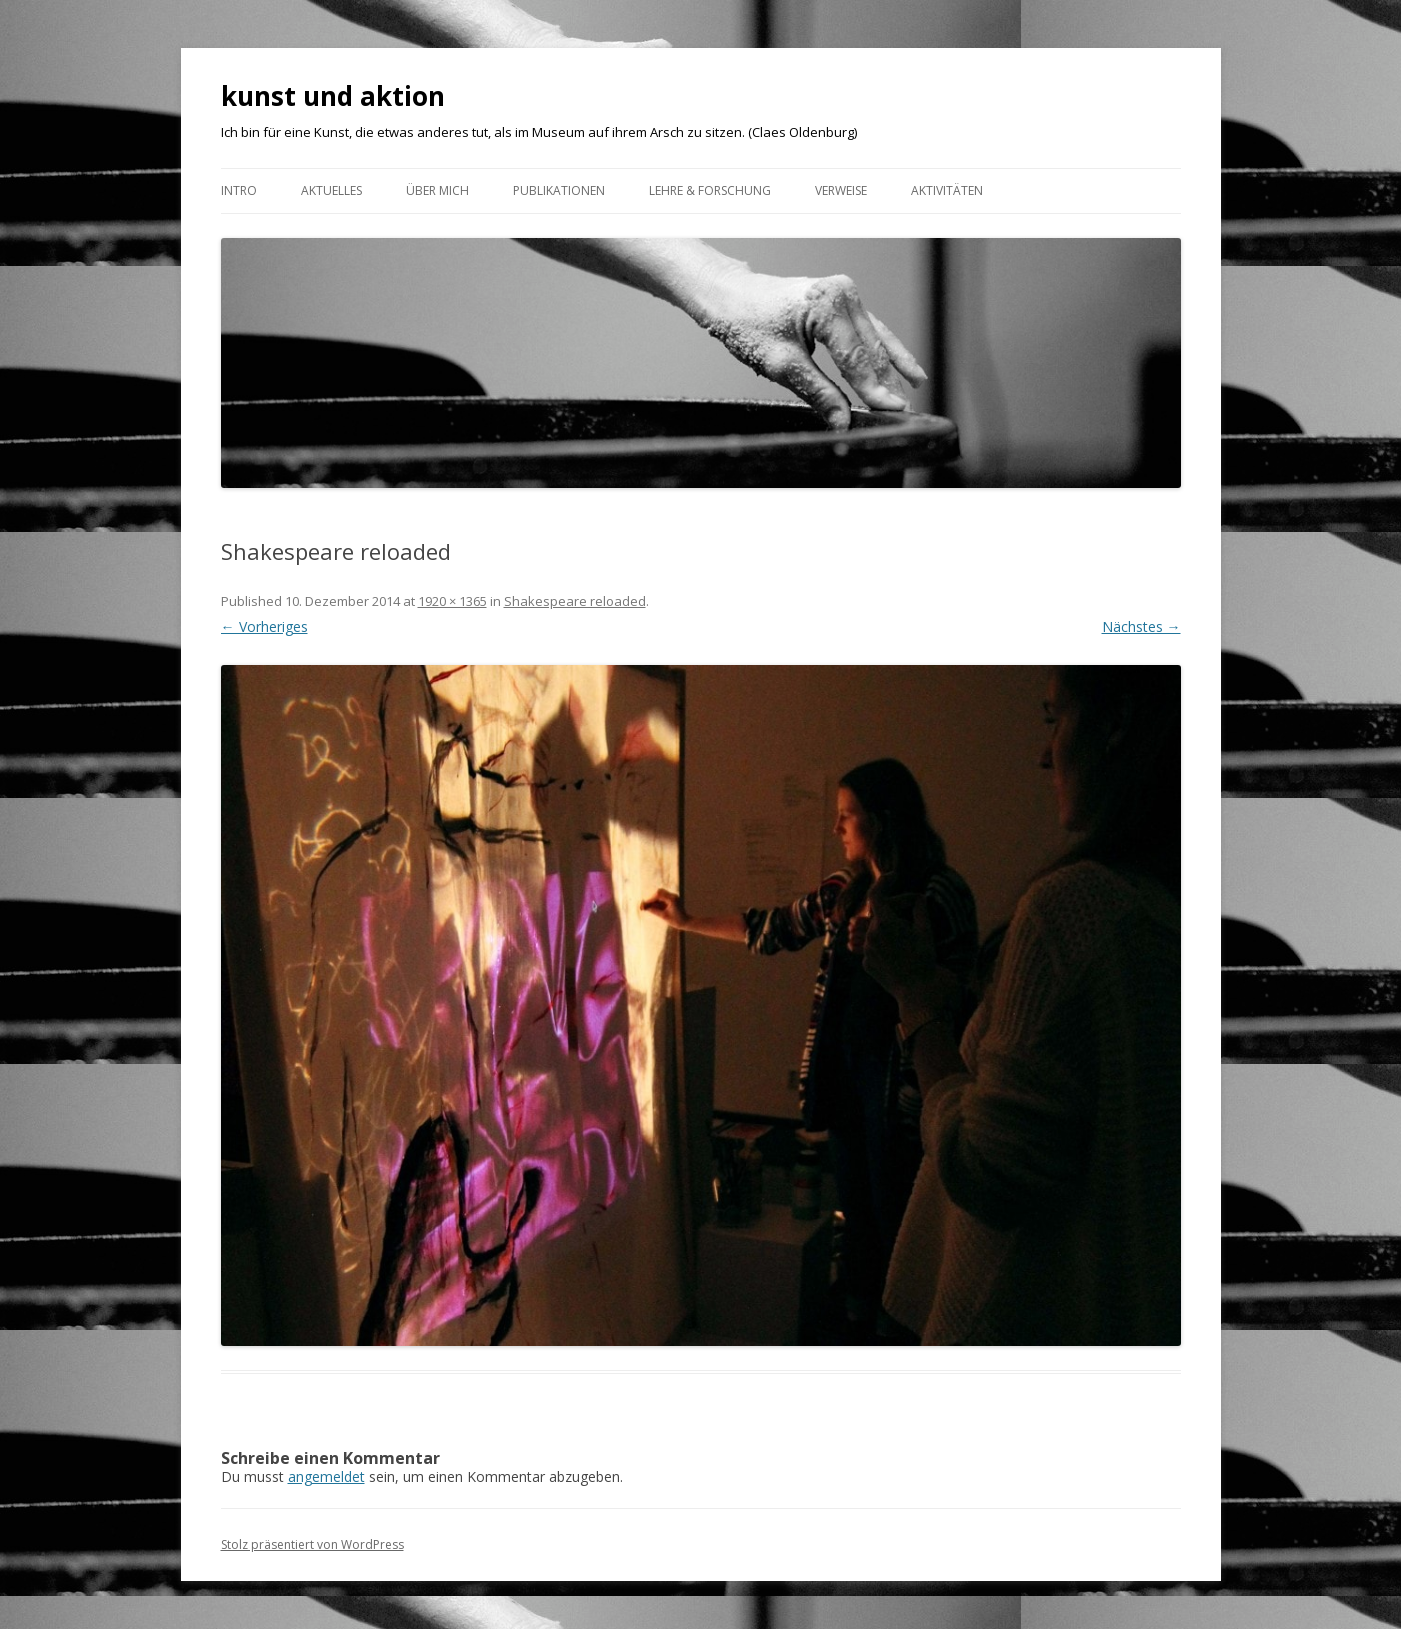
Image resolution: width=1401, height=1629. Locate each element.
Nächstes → (1141, 626)
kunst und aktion (333, 96)
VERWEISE (841, 190)
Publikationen (559, 190)
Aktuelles (331, 190)
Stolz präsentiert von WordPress (312, 1544)
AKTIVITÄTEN (947, 190)
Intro (239, 190)
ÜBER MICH (437, 190)
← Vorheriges (264, 626)
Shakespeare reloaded (575, 601)
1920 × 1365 (452, 601)
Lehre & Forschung (710, 190)
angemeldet (326, 1476)
